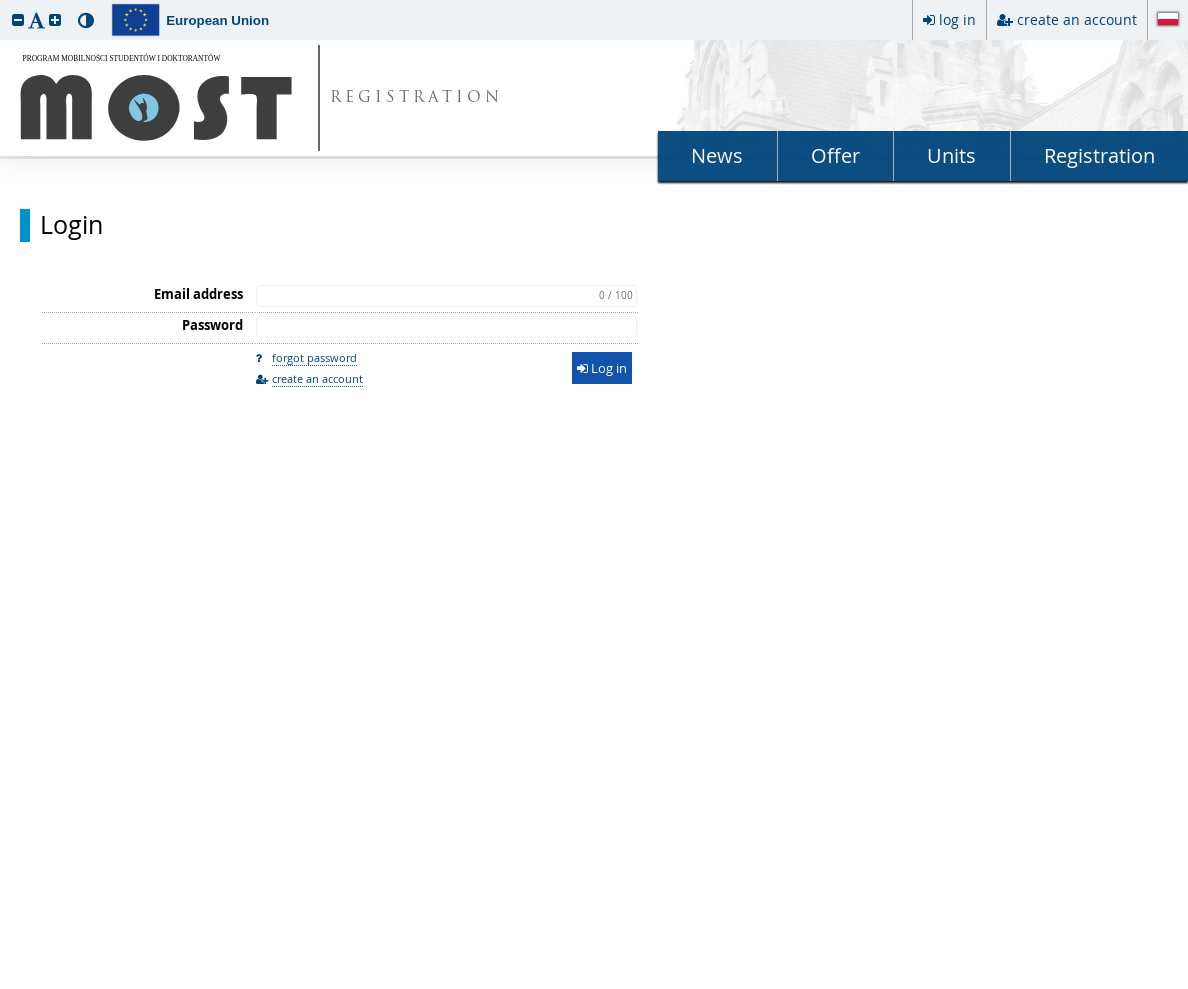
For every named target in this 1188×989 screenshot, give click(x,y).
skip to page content (5, 5)
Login (71, 225)
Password (212, 325)
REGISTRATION (416, 98)
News (717, 155)
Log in (602, 368)
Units (951, 155)
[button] (18, 19)
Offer (835, 155)
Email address (198, 294)
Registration (1099, 155)
